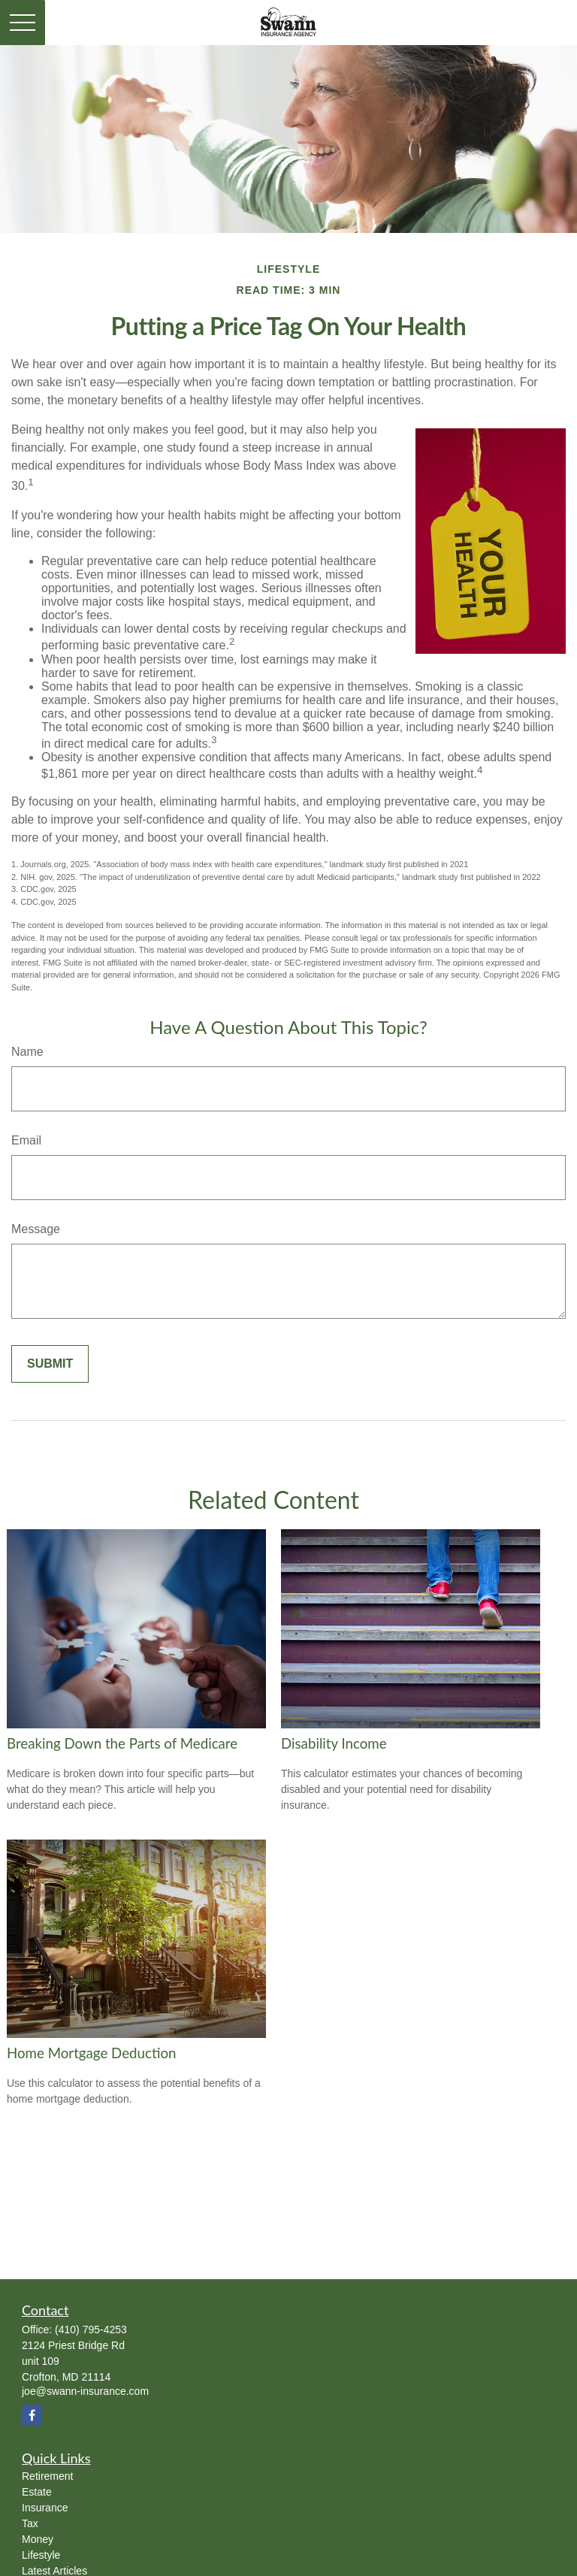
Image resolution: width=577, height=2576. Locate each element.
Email (26, 1140)
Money (37, 2539)
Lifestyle (41, 2555)
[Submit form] (50, 1364)
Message (35, 1229)
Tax (30, 2523)
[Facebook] (32, 2415)
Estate (37, 2492)
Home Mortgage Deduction (91, 2053)
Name (27, 1051)
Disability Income (334, 1743)
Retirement (47, 2476)
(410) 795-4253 (91, 2330)
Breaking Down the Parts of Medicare (122, 1743)
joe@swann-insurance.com (85, 2391)
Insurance (45, 2508)
